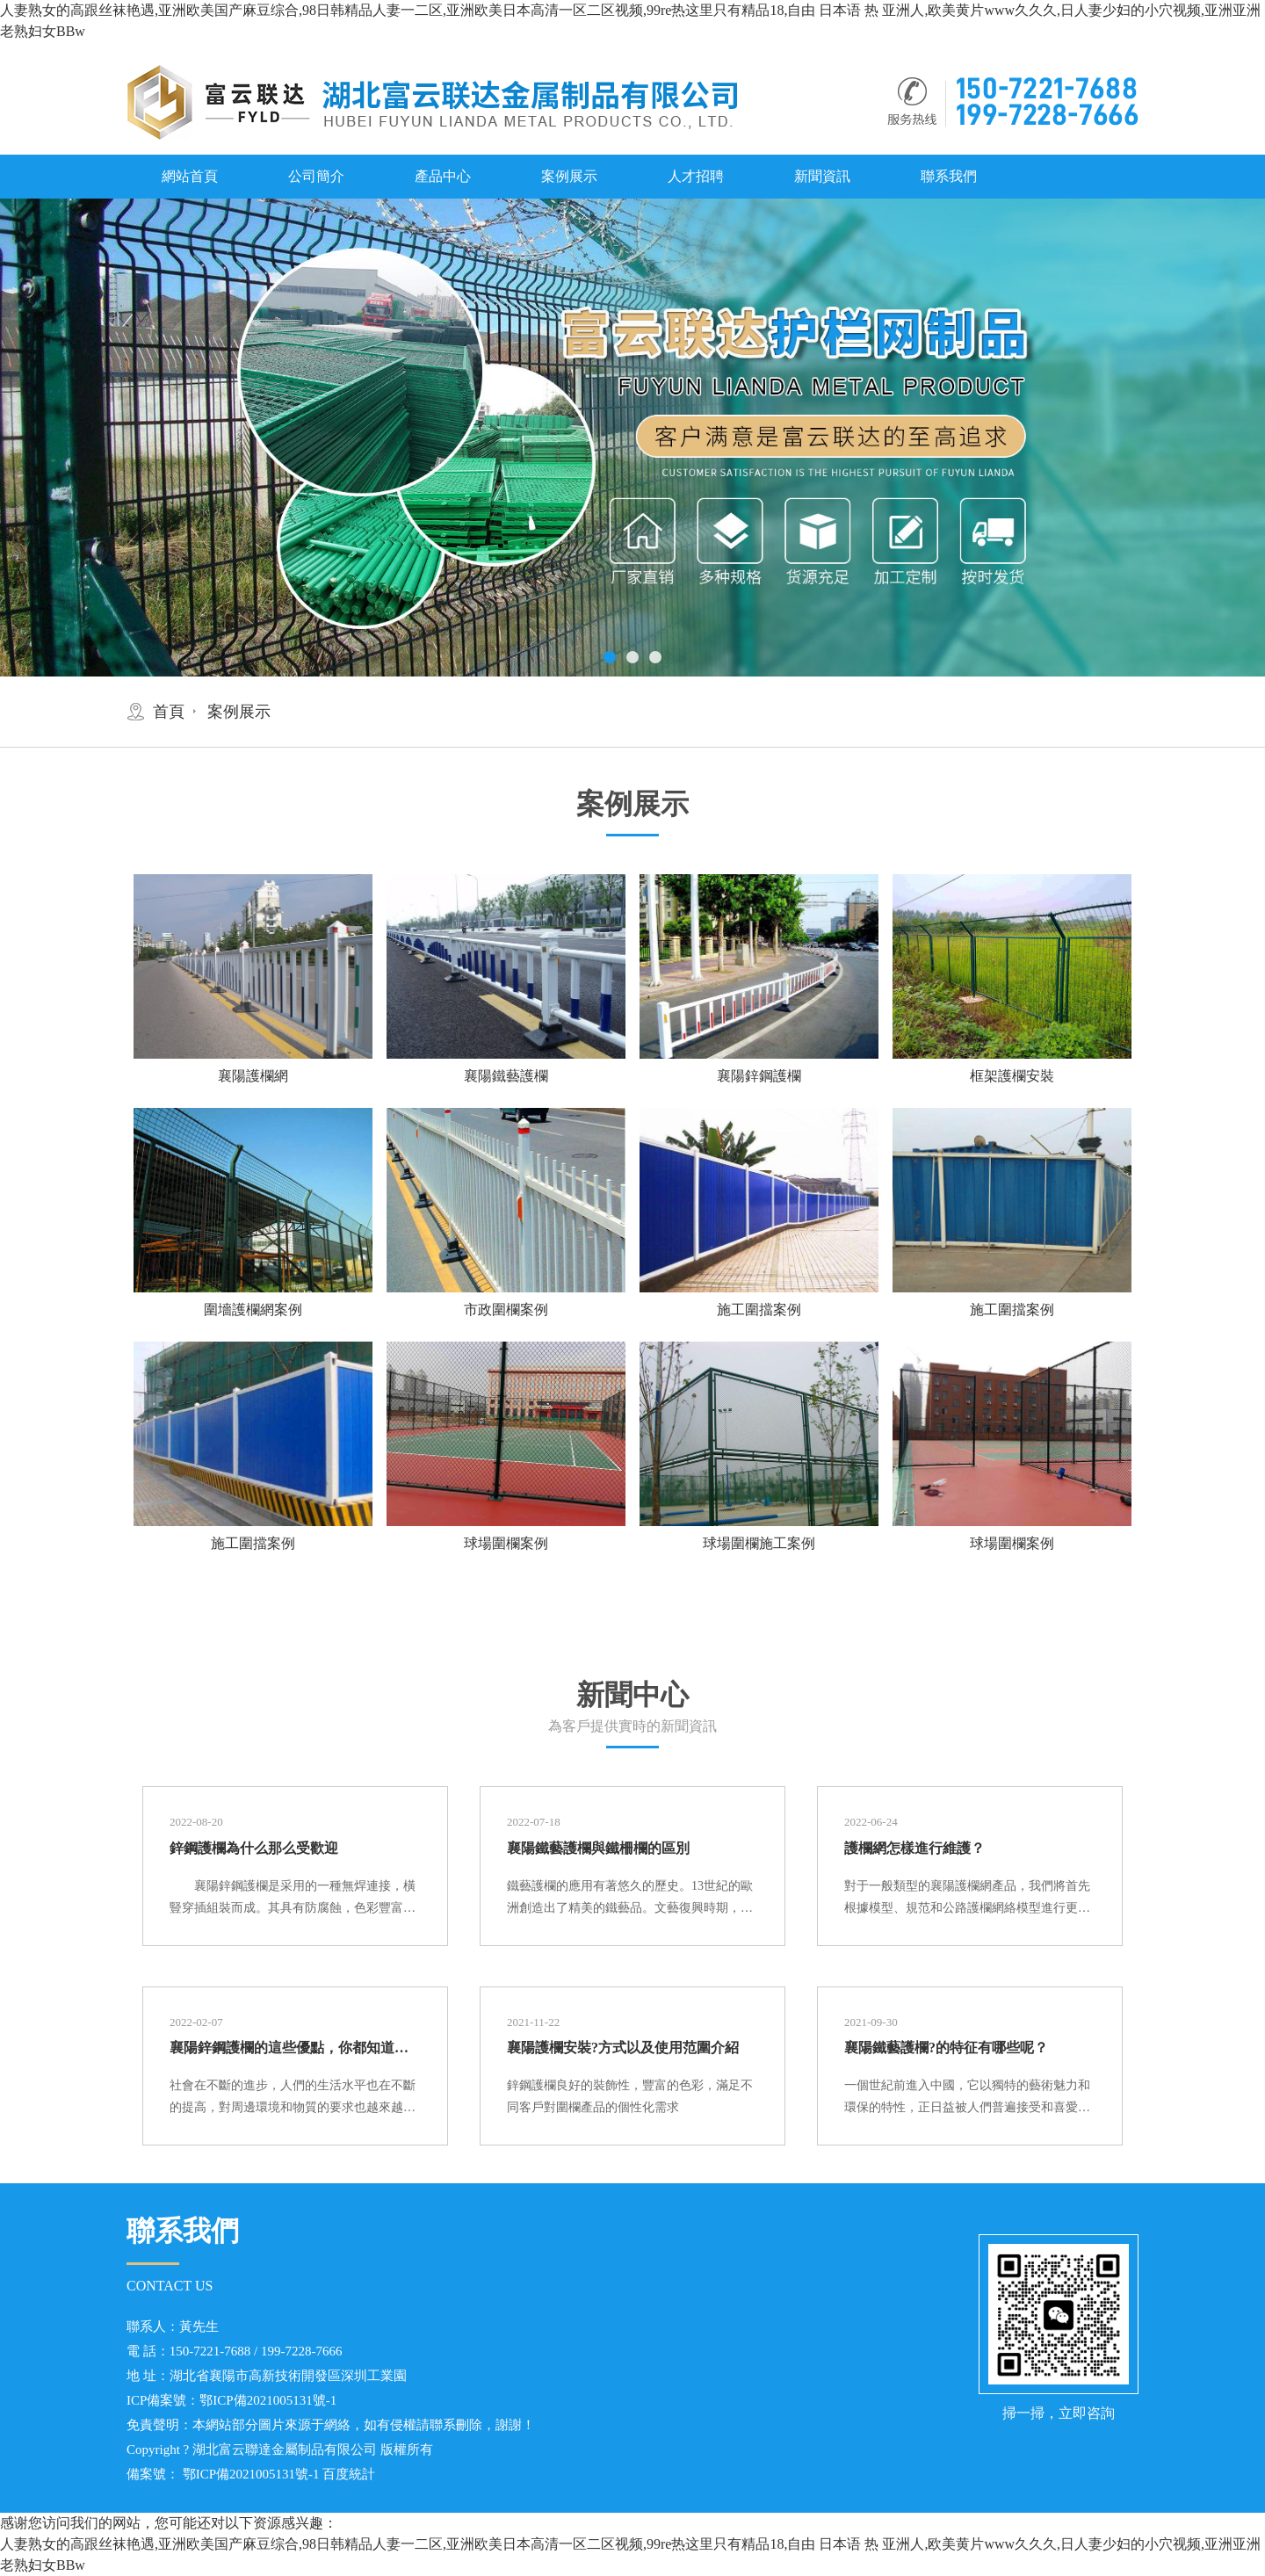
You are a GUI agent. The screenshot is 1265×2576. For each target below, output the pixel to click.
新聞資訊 (822, 176)
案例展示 (569, 176)
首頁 (168, 711)
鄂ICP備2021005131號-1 (267, 2400)
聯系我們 (949, 176)
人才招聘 (696, 176)
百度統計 (348, 2474)
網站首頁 (190, 176)
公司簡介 (316, 176)
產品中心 (443, 176)
